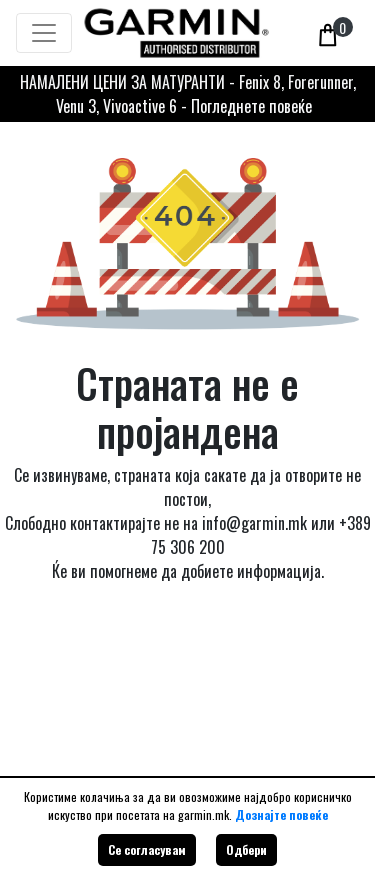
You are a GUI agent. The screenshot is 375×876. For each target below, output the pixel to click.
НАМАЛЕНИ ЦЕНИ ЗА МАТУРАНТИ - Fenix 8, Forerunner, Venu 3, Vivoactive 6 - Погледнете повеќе (188, 94)
